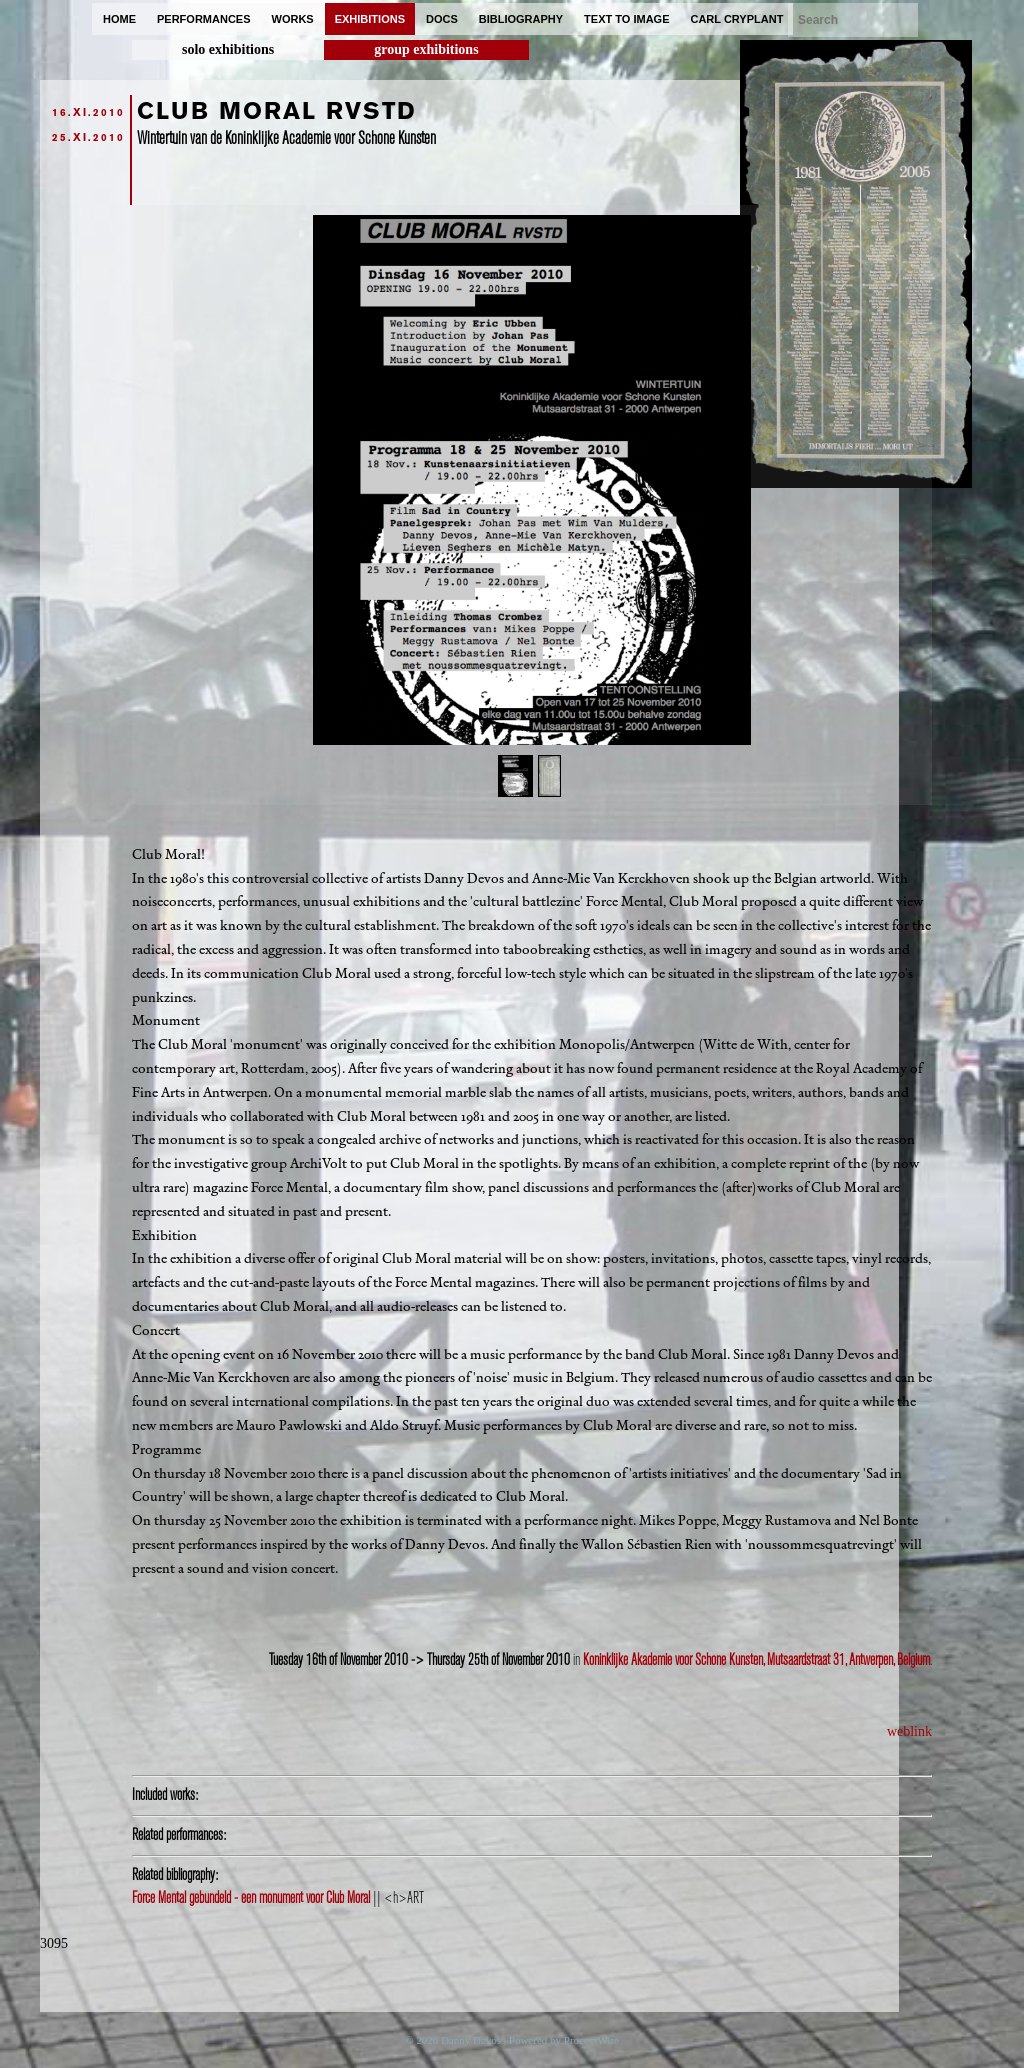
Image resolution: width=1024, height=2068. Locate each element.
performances (204, 19)
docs (442, 19)
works (293, 19)
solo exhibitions (228, 49)
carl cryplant (736, 19)
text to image (626, 19)
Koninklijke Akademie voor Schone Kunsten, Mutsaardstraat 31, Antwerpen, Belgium (756, 1660)
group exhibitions (426, 49)
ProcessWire (591, 2040)
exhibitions (370, 19)
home (119, 19)
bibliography (521, 19)
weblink (909, 1731)
